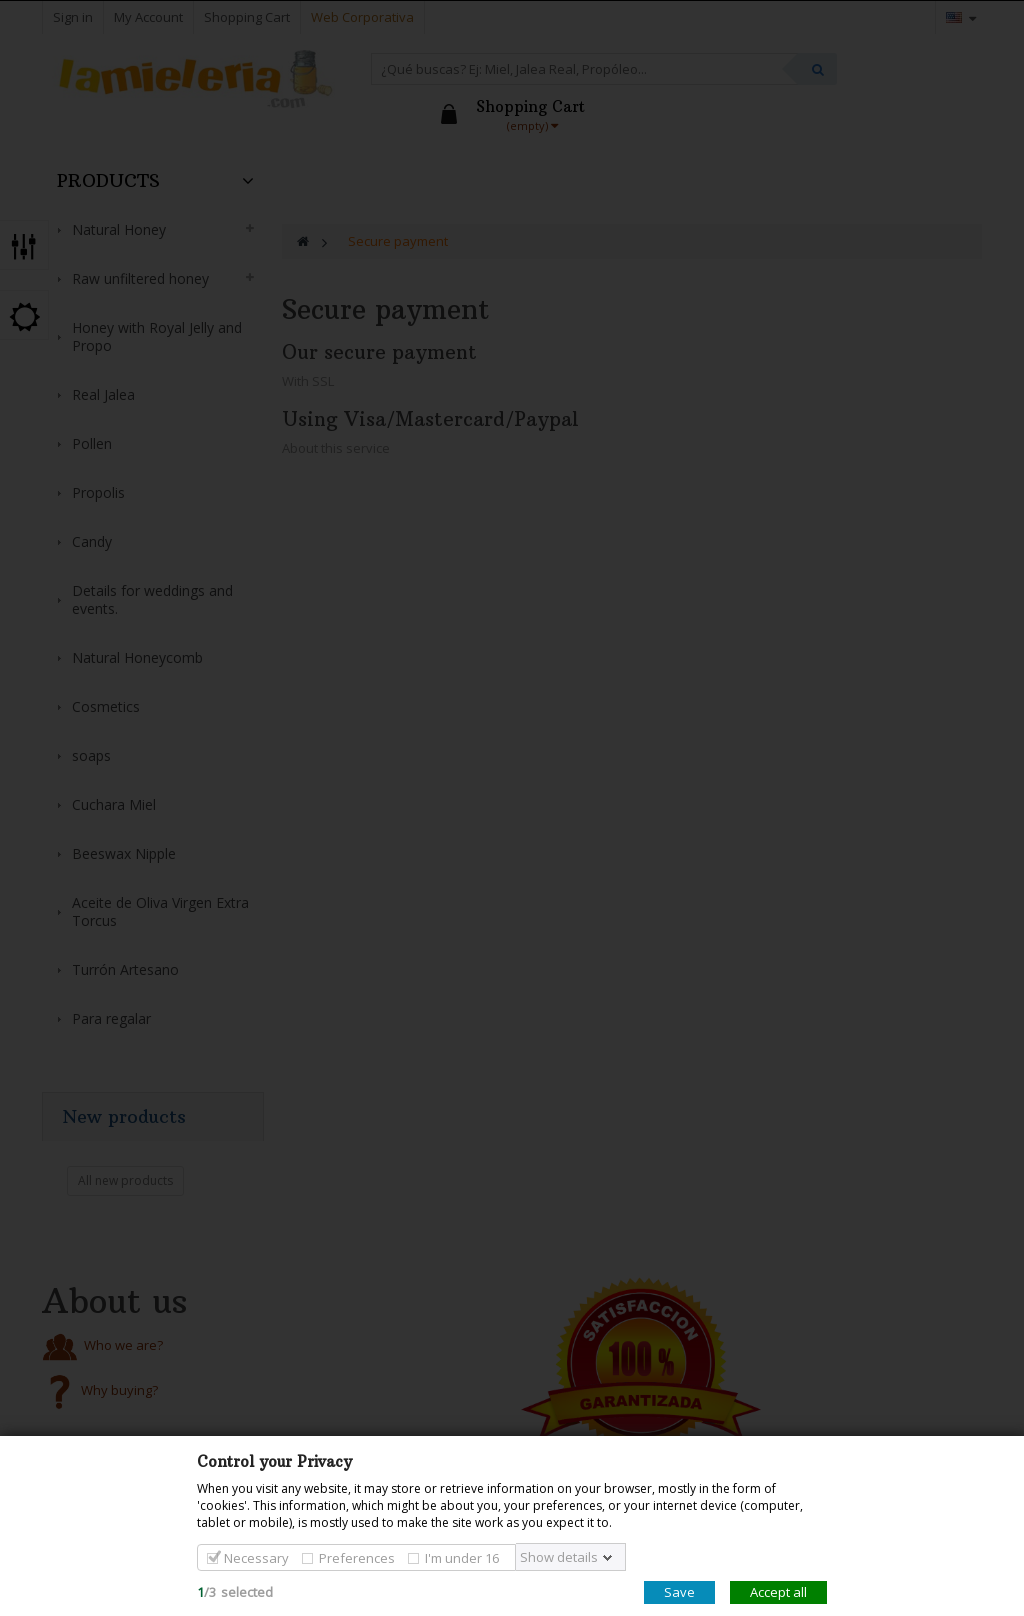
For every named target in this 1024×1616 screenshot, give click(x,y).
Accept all (778, 1592)
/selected (235, 1592)
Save (679, 1592)
